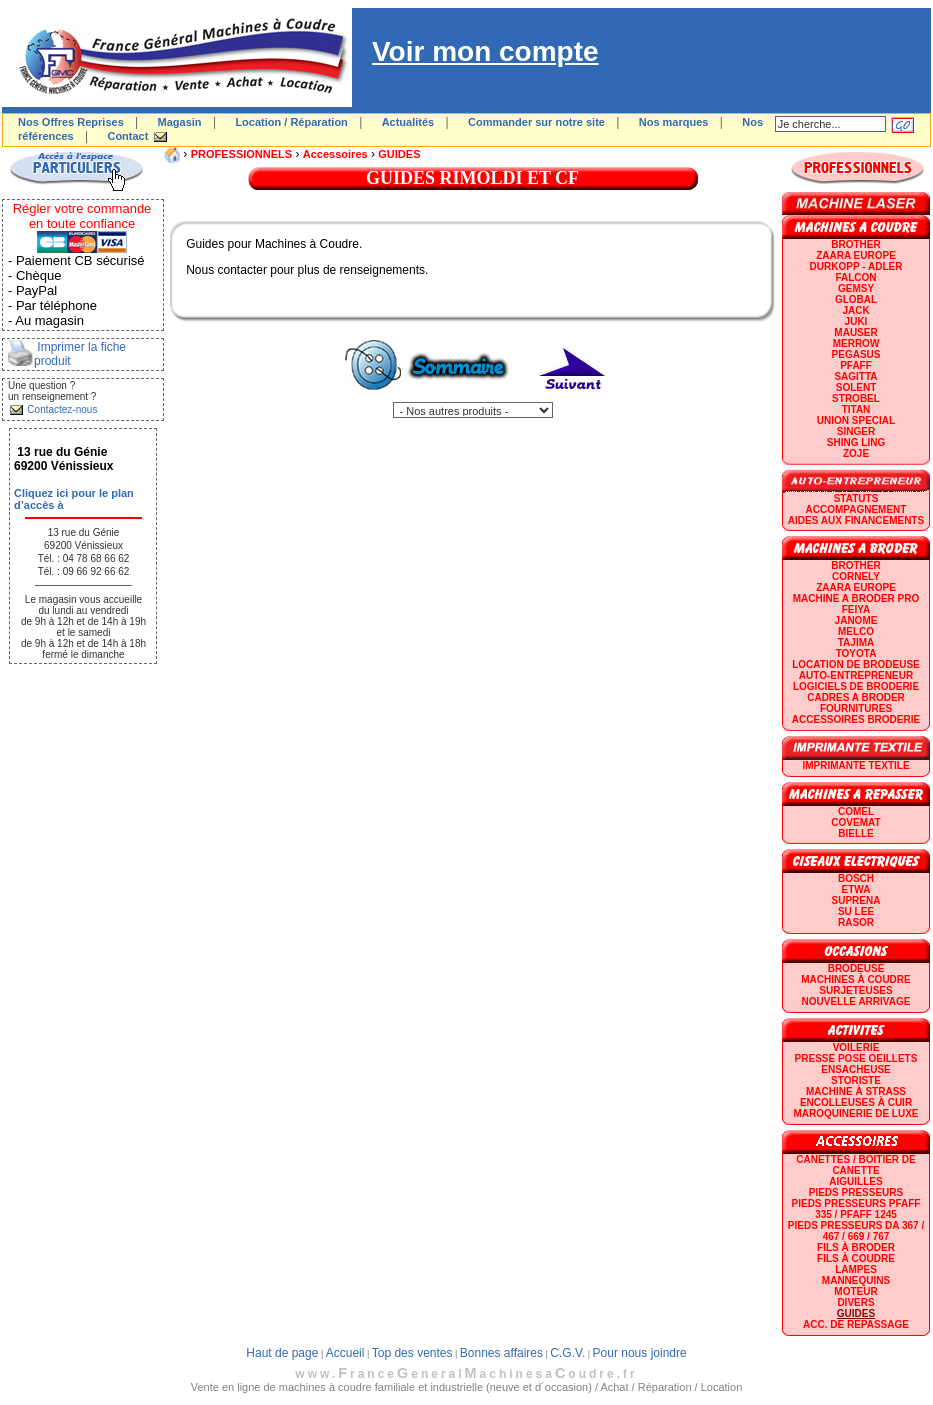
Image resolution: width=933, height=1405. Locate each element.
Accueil (345, 1353)
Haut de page (282, 1353)
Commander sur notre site (536, 122)
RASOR (856, 922)
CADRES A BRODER (856, 697)
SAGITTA (855, 376)
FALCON (855, 277)
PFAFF (856, 365)
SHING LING (856, 442)
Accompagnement (856, 509)
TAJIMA (856, 642)
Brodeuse (856, 968)
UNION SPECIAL (856, 420)
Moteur (855, 1291)
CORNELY (856, 576)
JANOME (856, 620)
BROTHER (855, 244)
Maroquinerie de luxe (855, 1113)
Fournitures (856, 708)
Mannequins (856, 1280)
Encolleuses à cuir (856, 1102)
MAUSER (855, 332)
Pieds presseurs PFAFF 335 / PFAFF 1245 (856, 1209)
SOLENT (856, 387)
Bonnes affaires (501, 1353)
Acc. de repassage (856, 1324)
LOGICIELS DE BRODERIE (856, 686)
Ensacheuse (855, 1069)
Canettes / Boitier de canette (855, 1165)
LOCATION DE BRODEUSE (856, 664)
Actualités (408, 122)
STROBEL (856, 398)
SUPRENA (856, 900)
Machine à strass (856, 1091)
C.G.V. (567, 1353)
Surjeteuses (855, 990)
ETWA (856, 889)
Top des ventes (412, 1353)
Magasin (180, 122)
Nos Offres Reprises (71, 122)
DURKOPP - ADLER (856, 266)
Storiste (856, 1080)
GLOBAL (856, 299)
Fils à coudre (856, 1258)
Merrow (856, 343)
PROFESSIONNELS (241, 154)
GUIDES (399, 154)
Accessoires (335, 154)
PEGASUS (856, 354)
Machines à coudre (855, 979)
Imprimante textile (855, 765)
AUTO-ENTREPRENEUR (856, 675)
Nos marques (674, 122)
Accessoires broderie (856, 719)
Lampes (856, 1269)
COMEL (856, 811)
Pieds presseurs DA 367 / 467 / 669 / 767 (856, 1231)
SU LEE (856, 911)
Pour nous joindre (640, 1353)
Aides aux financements (856, 520)
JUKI (856, 321)
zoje (856, 453)
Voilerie (856, 1047)
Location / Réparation (291, 122)
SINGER (856, 431)
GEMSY (856, 288)
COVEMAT (855, 822)
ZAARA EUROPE (856, 255)
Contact (127, 136)
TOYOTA (856, 653)
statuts (856, 498)
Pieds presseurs (856, 1192)
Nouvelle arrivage (856, 1001)
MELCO (856, 631)
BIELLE (856, 833)
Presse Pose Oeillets (856, 1058)
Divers (855, 1302)
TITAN (856, 409)
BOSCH (856, 878)
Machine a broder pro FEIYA (856, 604)
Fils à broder (856, 1247)
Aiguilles (855, 1181)
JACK (855, 310)
